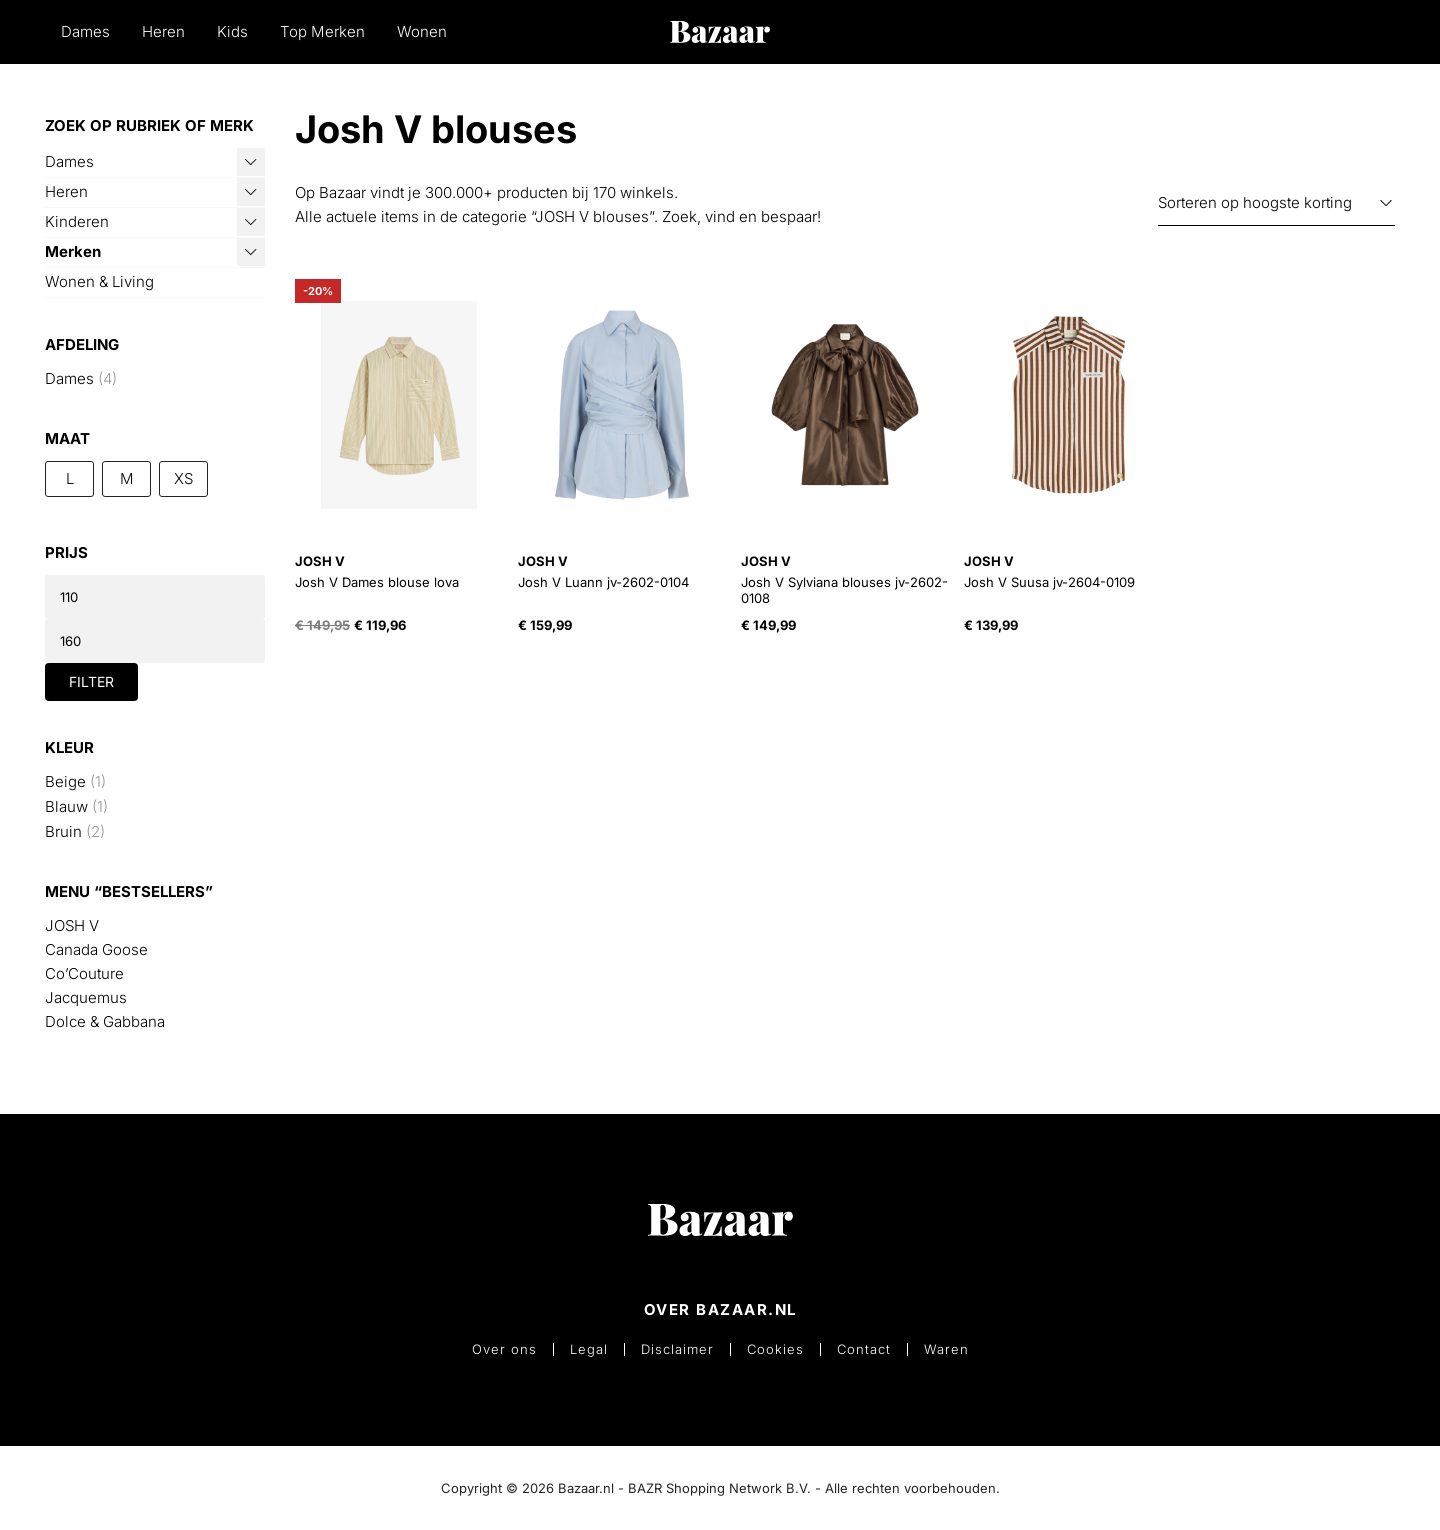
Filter (91, 681)
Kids (232, 31)
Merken (73, 251)
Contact (864, 1349)
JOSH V (72, 925)
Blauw (66, 806)
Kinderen (77, 221)
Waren (946, 1349)
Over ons (504, 1349)
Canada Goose (96, 949)
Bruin (63, 831)
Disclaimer (677, 1349)
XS (183, 478)
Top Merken (322, 31)
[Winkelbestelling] (1276, 203)
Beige (65, 781)
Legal (589, 1349)
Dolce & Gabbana (105, 1021)
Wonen (422, 31)
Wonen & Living (99, 281)
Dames (85, 31)
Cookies (775, 1349)
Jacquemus (86, 997)
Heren (163, 31)
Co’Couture (84, 973)
